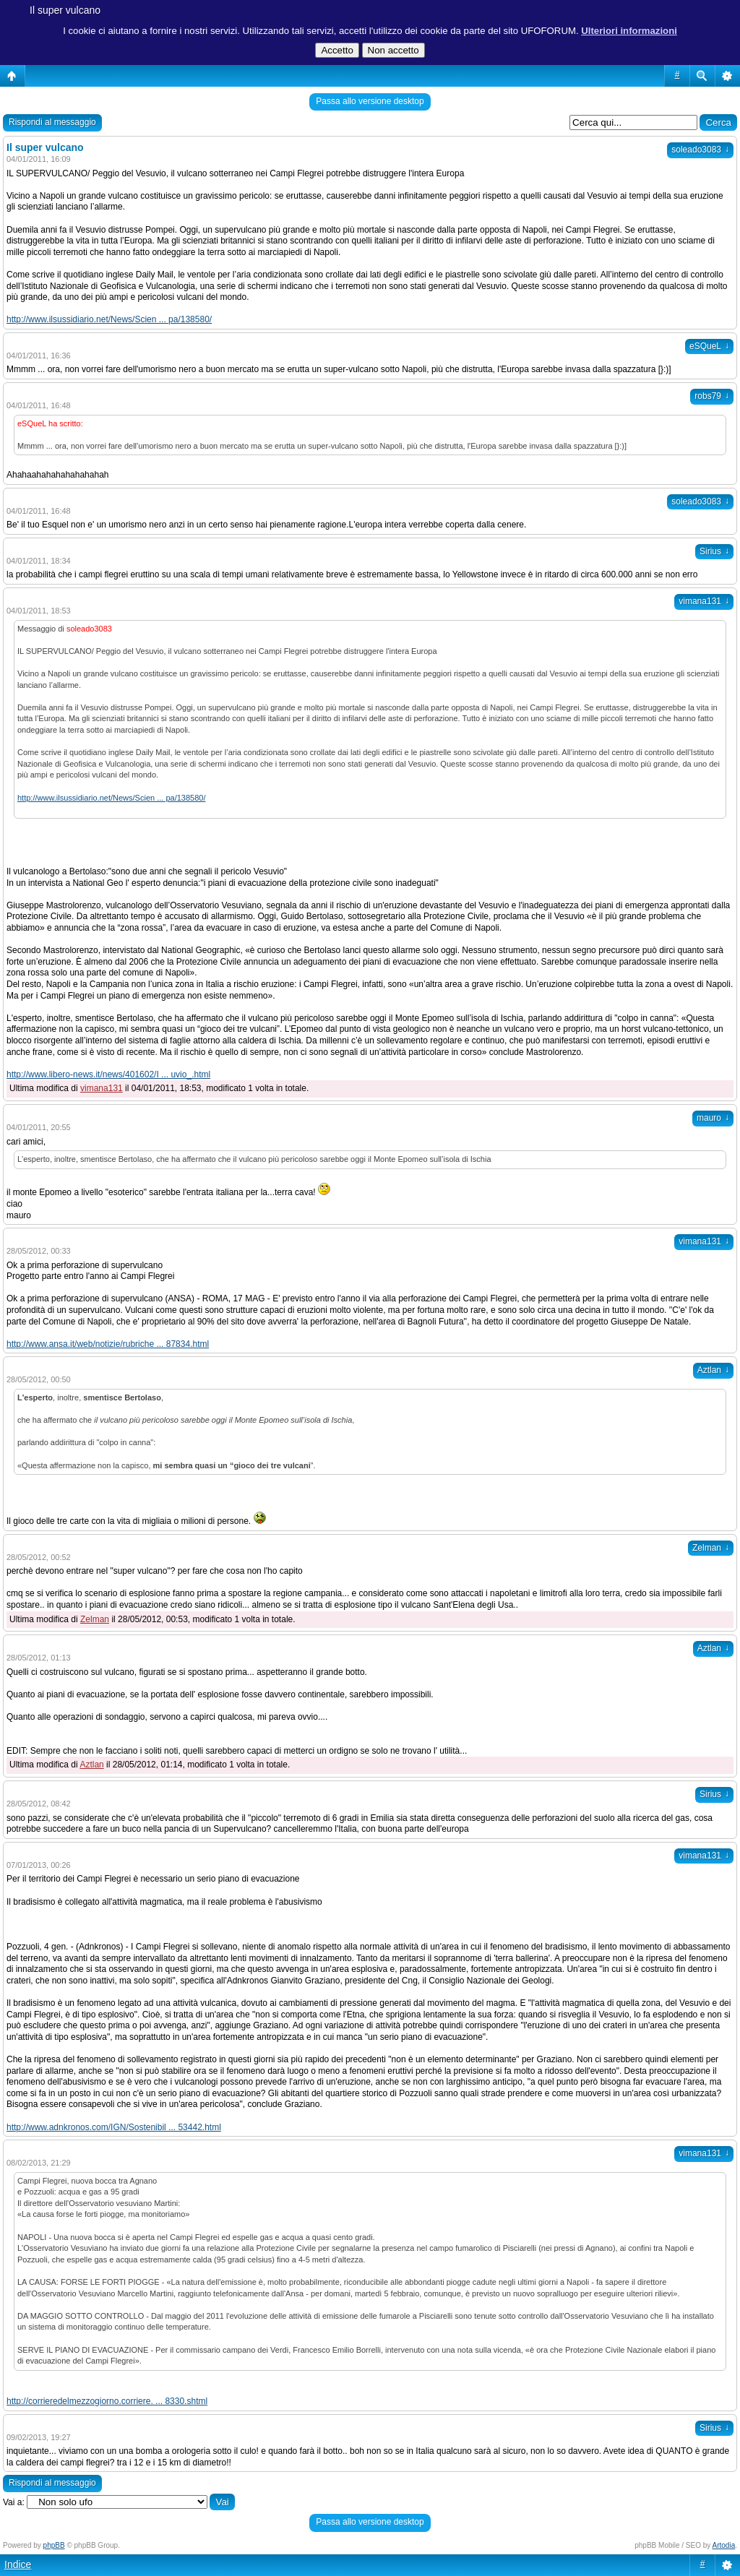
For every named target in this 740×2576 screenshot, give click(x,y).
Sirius (714, 551)
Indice (17, 2564)
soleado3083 (700, 150)
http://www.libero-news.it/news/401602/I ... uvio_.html (108, 1074)
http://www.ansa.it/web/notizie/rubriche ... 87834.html (108, 1344)
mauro (713, 1118)
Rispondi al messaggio (52, 122)
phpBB (54, 2545)
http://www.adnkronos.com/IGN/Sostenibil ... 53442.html (114, 2127)
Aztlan (713, 1370)
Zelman (710, 1548)
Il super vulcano (65, 10)
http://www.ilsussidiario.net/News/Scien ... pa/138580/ (109, 319)
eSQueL (709, 346)
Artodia (724, 2545)
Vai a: (14, 2502)
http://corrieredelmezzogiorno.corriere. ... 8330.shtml (107, 2401)
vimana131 (704, 601)
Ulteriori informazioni (629, 30)
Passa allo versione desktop (369, 101)
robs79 (711, 396)
